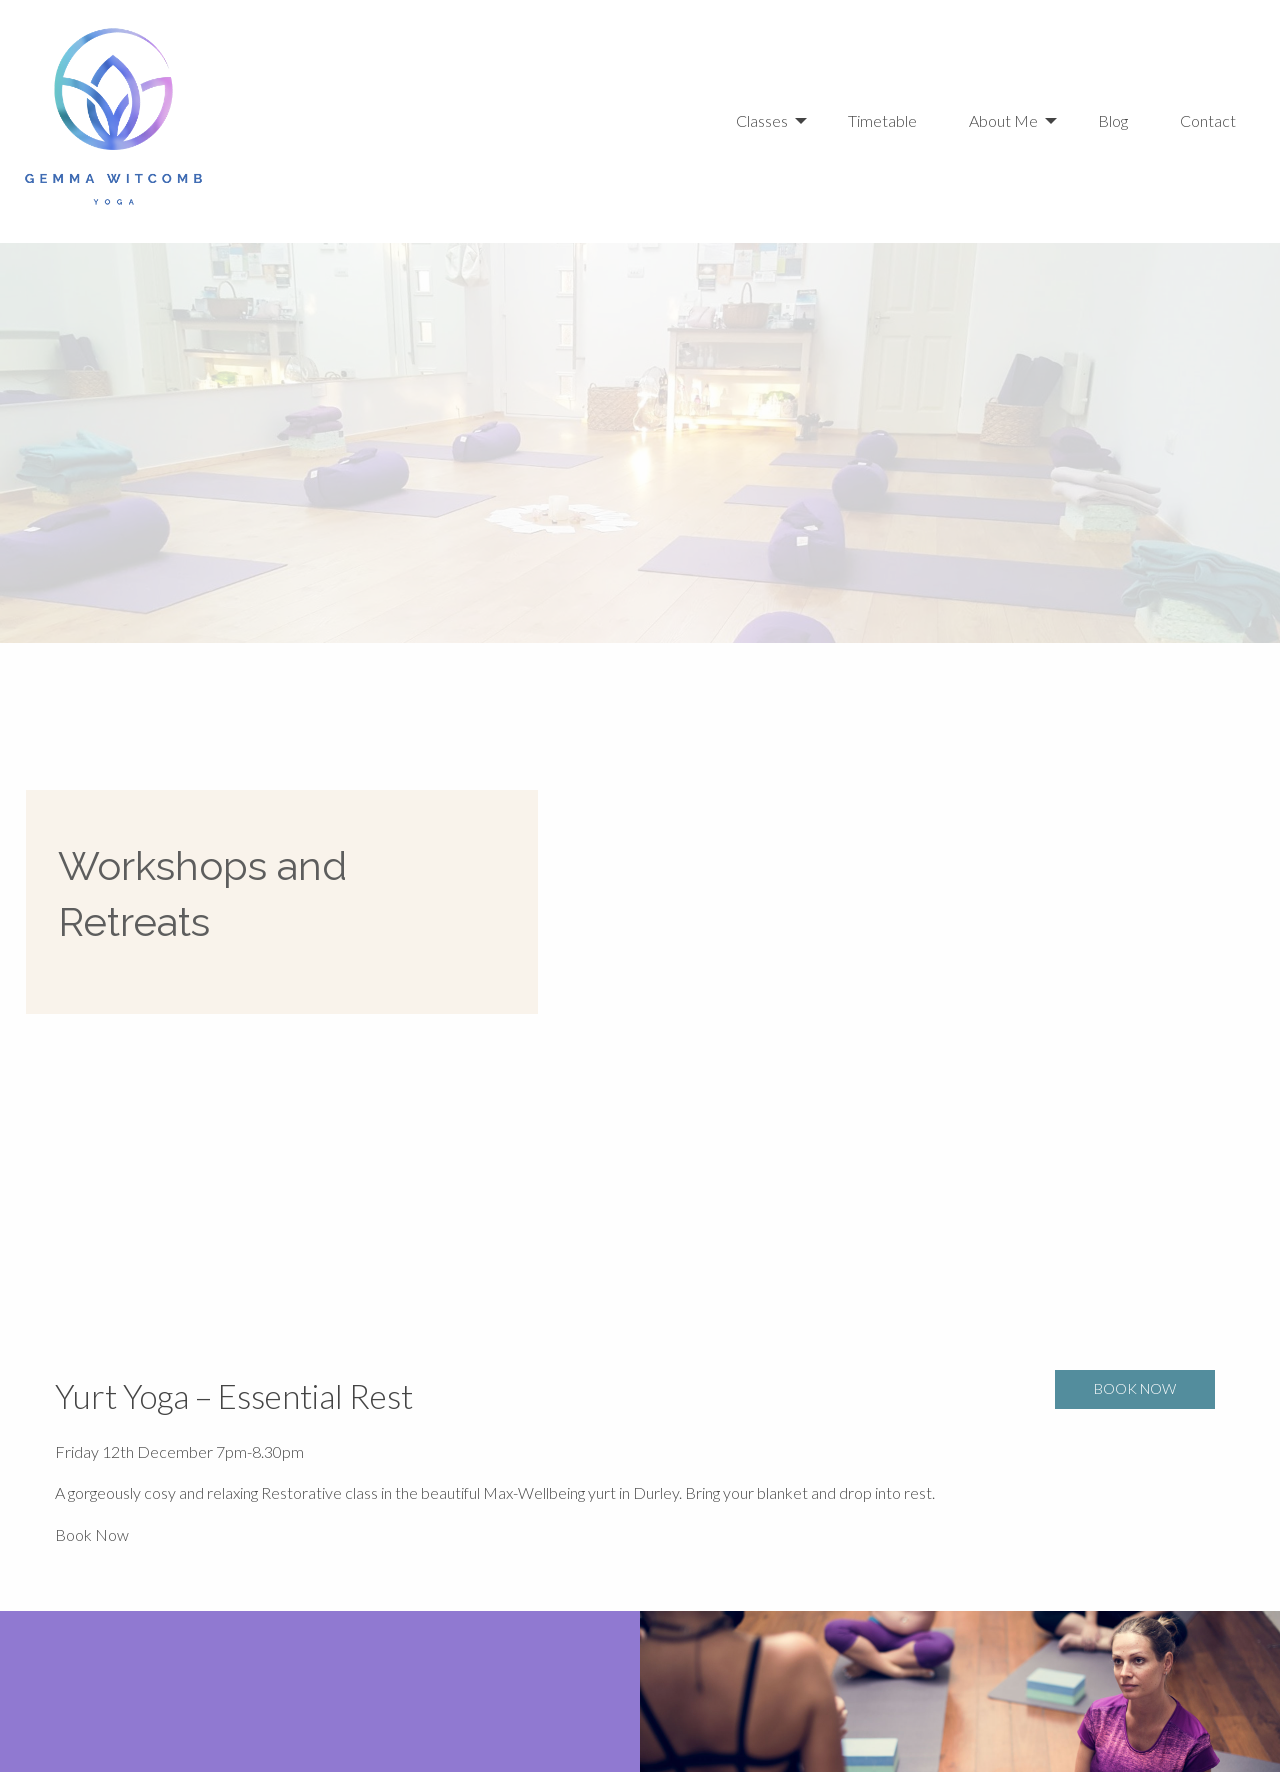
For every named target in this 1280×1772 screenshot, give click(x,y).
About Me (1003, 120)
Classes (762, 120)
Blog (1113, 120)
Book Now (92, 1534)
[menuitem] (776, 121)
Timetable (882, 120)
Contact (1208, 120)
